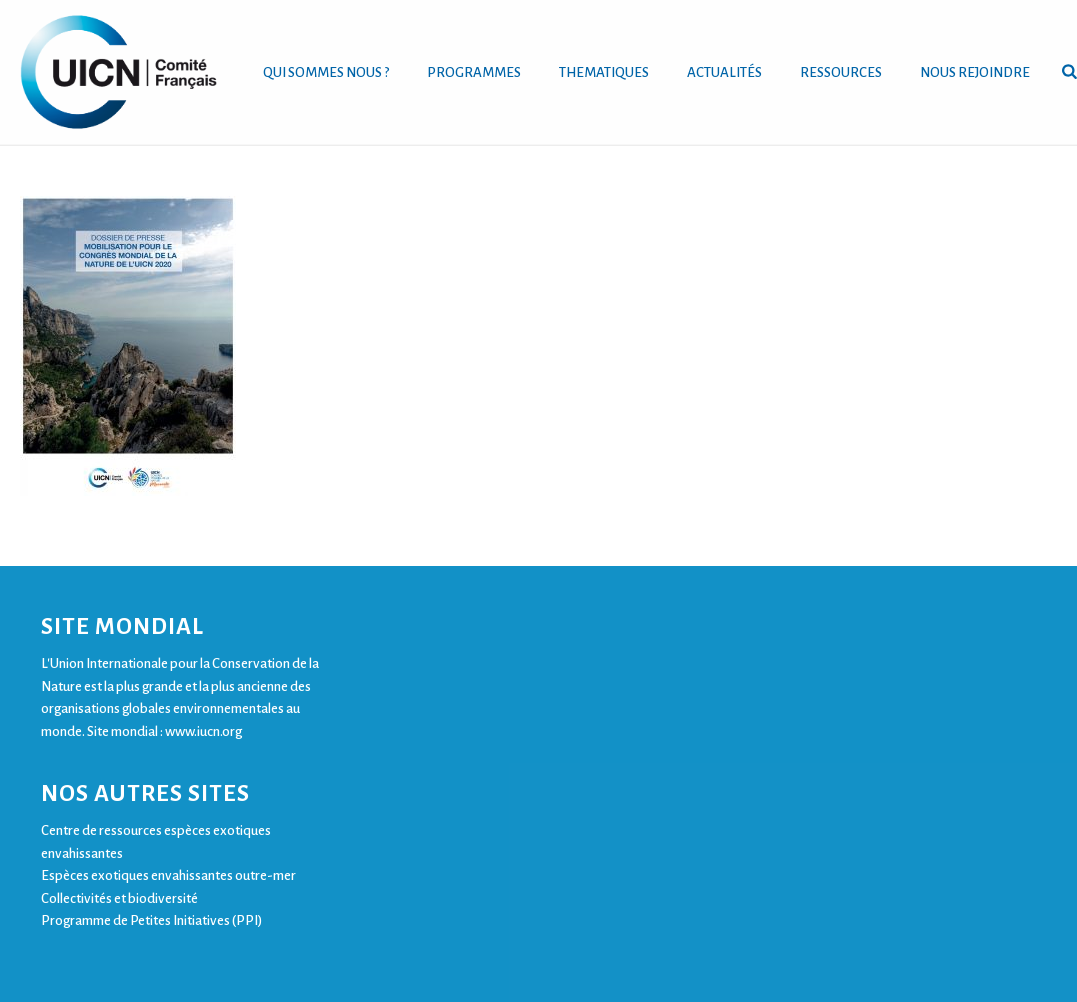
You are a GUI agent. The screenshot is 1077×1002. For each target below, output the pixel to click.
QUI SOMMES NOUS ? (326, 72)
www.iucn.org (203, 731)
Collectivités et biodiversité (119, 898)
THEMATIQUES (604, 72)
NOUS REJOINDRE (975, 72)
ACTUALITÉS (724, 72)
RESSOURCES (841, 72)
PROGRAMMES (474, 72)
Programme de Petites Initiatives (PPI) (151, 920)
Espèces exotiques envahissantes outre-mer (168, 875)
